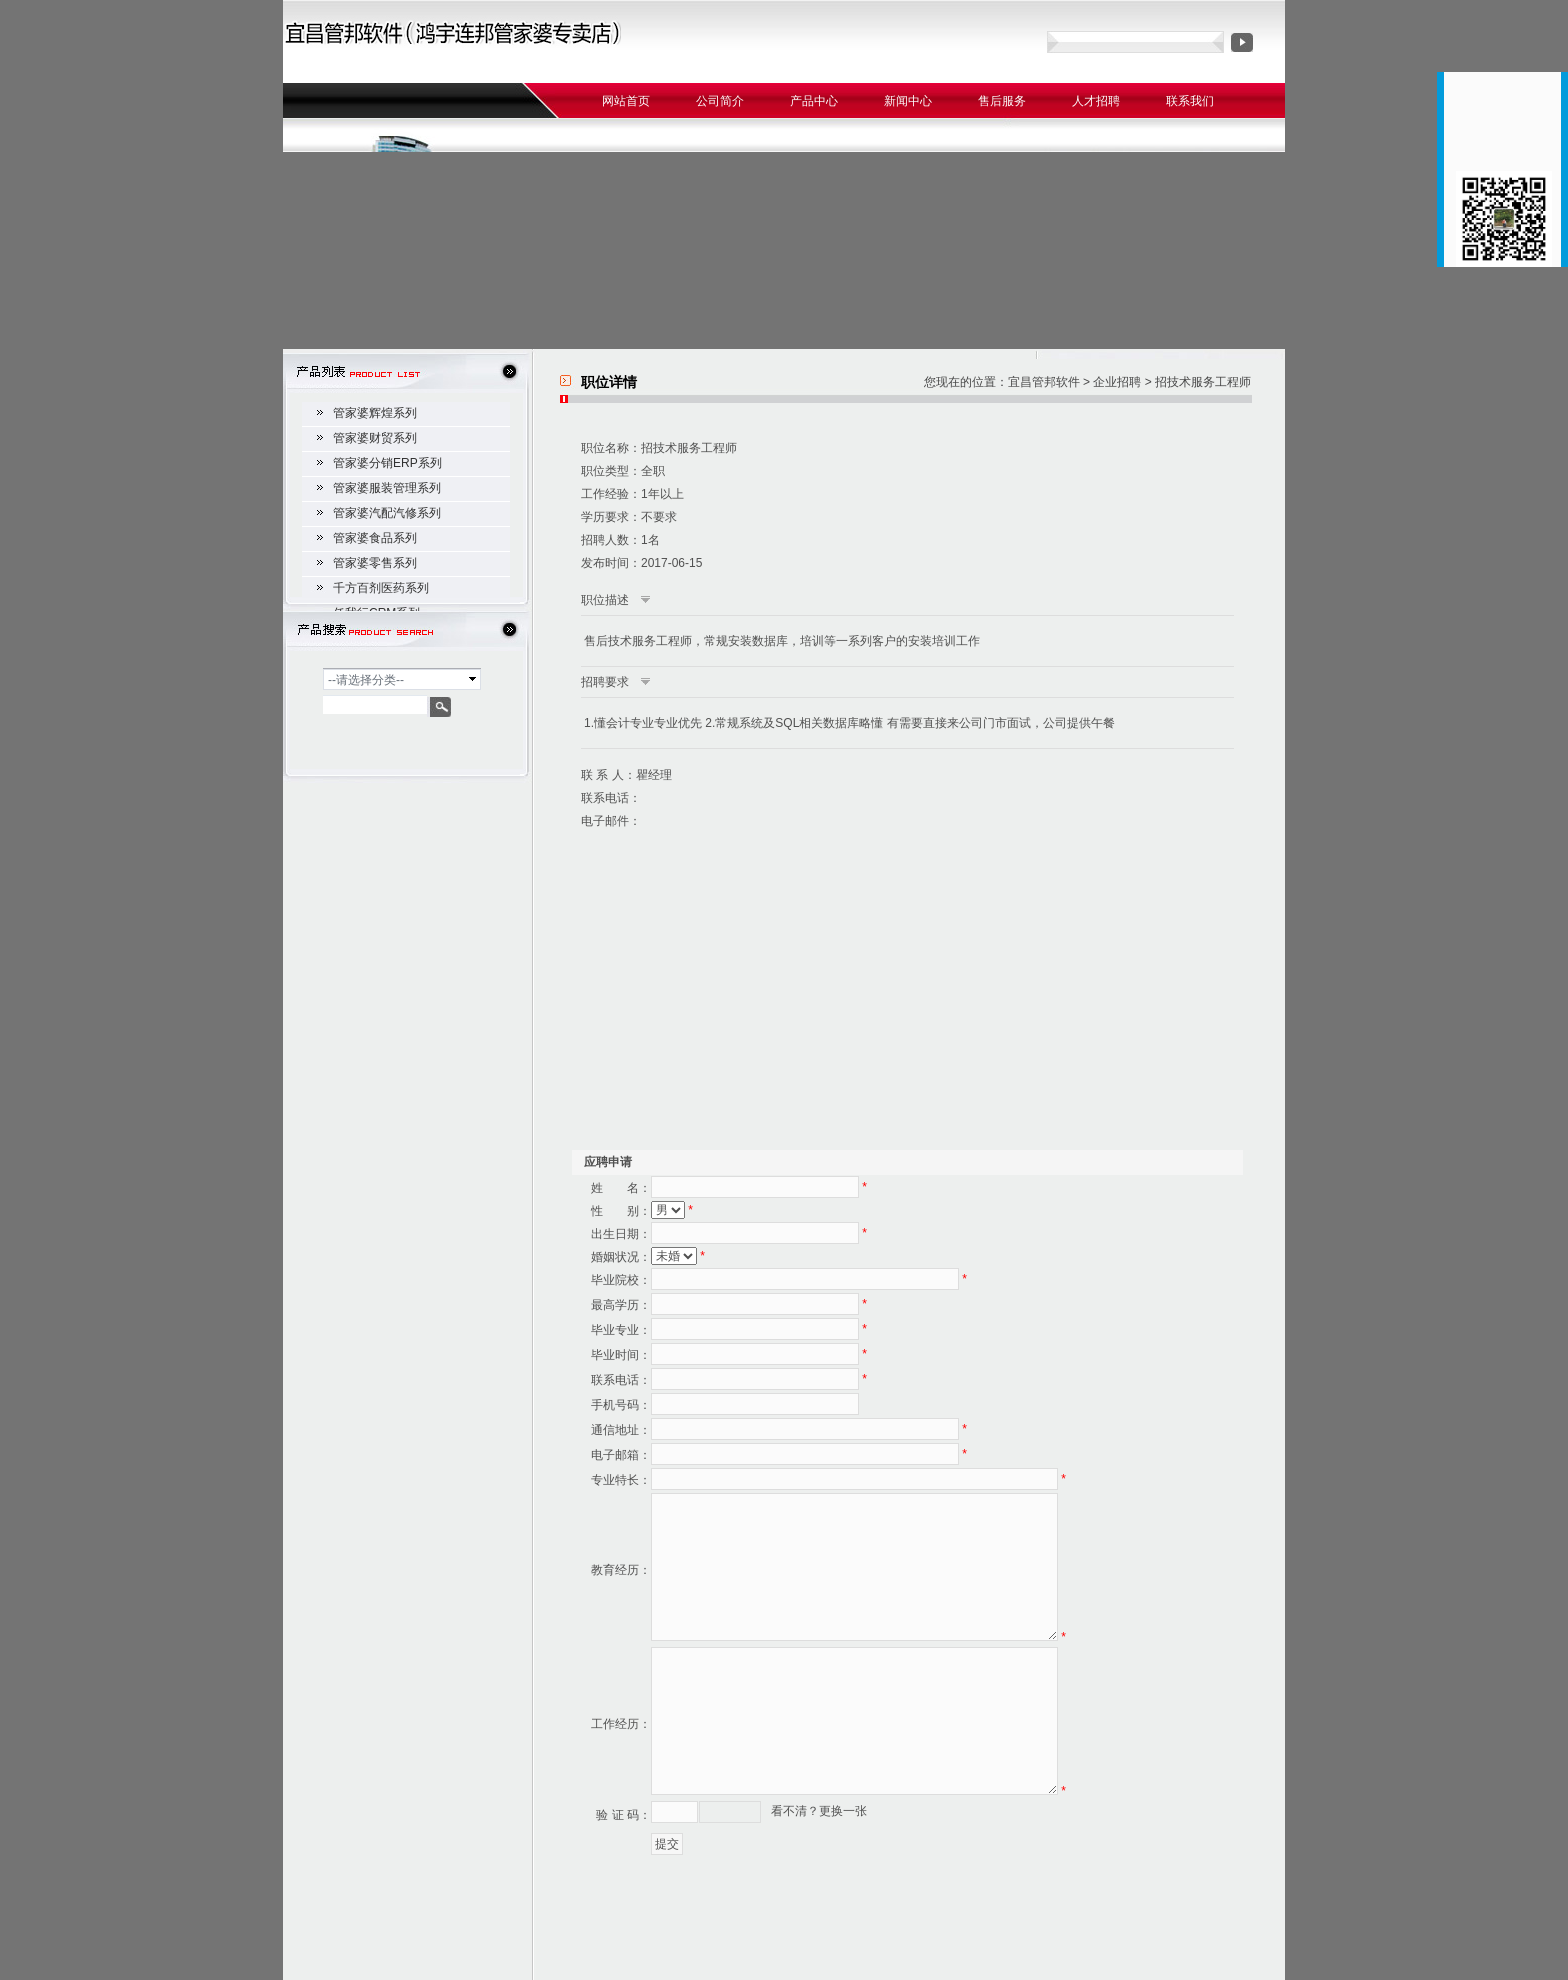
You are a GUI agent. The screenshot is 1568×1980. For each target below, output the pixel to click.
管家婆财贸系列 (375, 438)
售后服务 (1002, 101)
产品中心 (814, 101)
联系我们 (1190, 101)
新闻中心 (908, 101)
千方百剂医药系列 (381, 588)
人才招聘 (1096, 101)
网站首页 (626, 101)
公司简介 (720, 101)
